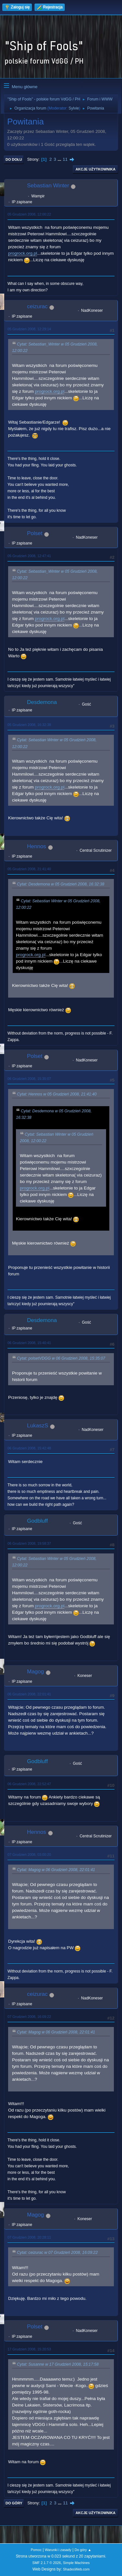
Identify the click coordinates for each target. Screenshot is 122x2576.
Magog (35, 1672)
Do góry (14, 2503)
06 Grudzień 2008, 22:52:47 (29, 1784)
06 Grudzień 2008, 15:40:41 (29, 1343)
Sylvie (74, 108)
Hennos (36, 846)
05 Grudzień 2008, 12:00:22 (29, 214)
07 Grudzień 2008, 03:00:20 (29, 1854)
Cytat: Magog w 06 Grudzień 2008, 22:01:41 (56, 1870)
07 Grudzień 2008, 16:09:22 (29, 2017)
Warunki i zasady (58, 2550)
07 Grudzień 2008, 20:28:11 (29, 2237)
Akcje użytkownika (95, 169)
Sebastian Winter (48, 185)
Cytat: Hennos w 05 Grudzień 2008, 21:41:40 (57, 1094)
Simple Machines (76, 2563)
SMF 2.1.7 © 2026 (46, 2563)
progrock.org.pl (22, 253)
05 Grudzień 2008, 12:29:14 (29, 329)
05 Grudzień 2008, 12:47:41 (29, 556)
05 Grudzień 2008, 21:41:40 (29, 869)
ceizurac (37, 306)
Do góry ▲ (83, 2550)
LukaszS (37, 1426)
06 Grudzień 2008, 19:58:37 (29, 1543)
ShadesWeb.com (76, 2569)
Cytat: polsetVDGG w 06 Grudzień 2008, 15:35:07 (61, 1358)
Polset (34, 533)
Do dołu (14, 159)
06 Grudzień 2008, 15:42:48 (29, 1448)
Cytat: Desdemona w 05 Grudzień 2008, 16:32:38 (60, 884)
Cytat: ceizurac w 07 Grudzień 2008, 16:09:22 (57, 2253)
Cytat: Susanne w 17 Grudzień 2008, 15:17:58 (58, 2364)
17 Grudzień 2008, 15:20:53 (29, 2349)
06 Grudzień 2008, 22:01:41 (29, 1694)
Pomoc (36, 2550)
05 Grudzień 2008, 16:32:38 (29, 725)
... (60, 159)
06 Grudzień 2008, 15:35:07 (29, 1079)
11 (65, 159)
